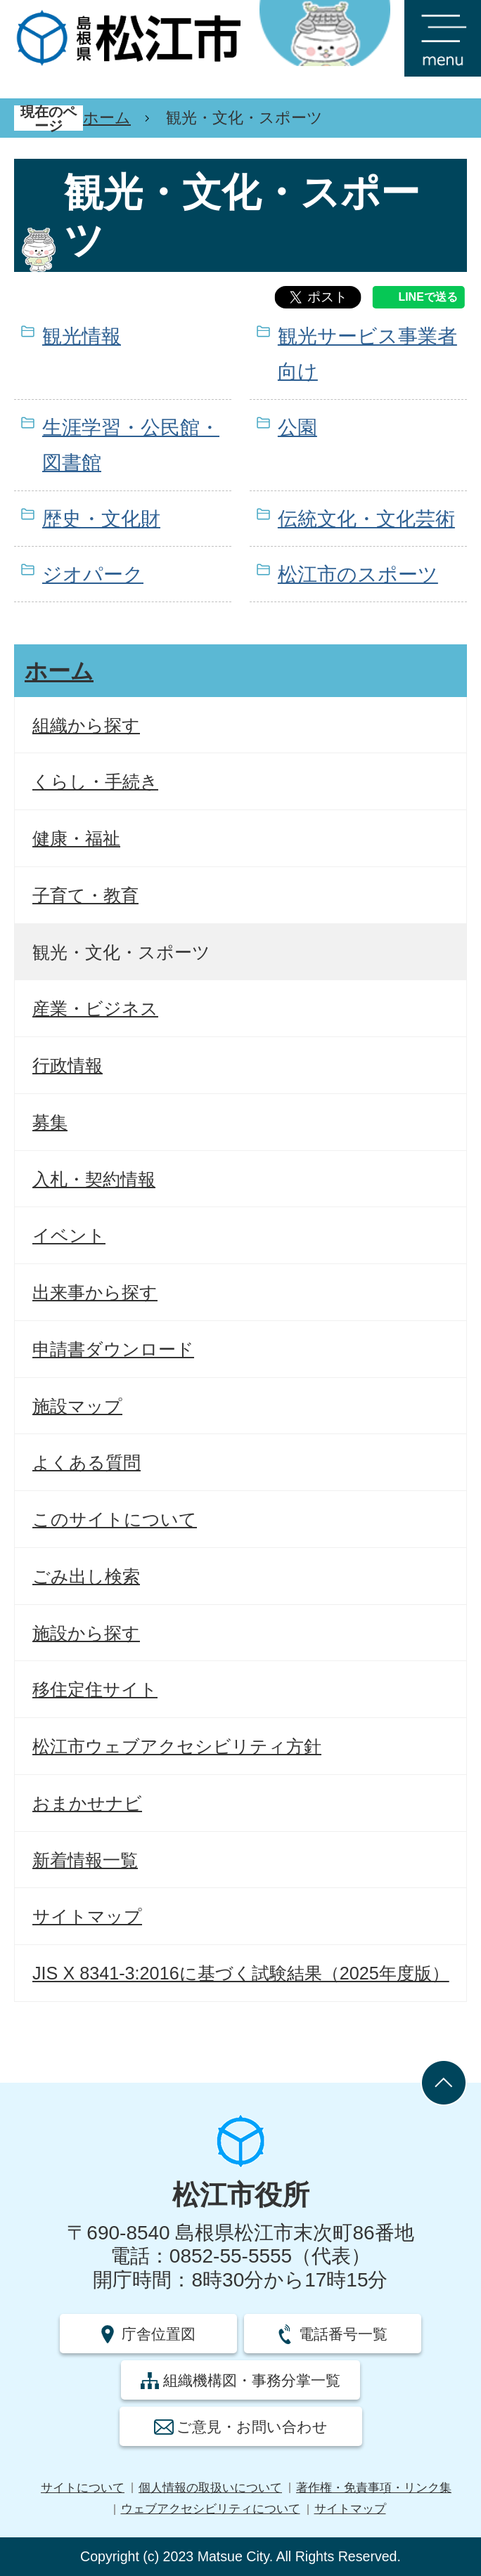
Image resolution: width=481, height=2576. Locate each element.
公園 (297, 427)
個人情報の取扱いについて (210, 2487)
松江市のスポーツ (358, 574)
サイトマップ (350, 2509)
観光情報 (81, 336)
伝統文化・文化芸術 (366, 519)
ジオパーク (92, 574)
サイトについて (82, 2487)
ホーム (107, 117)
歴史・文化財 (101, 519)
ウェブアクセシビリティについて (210, 2509)
